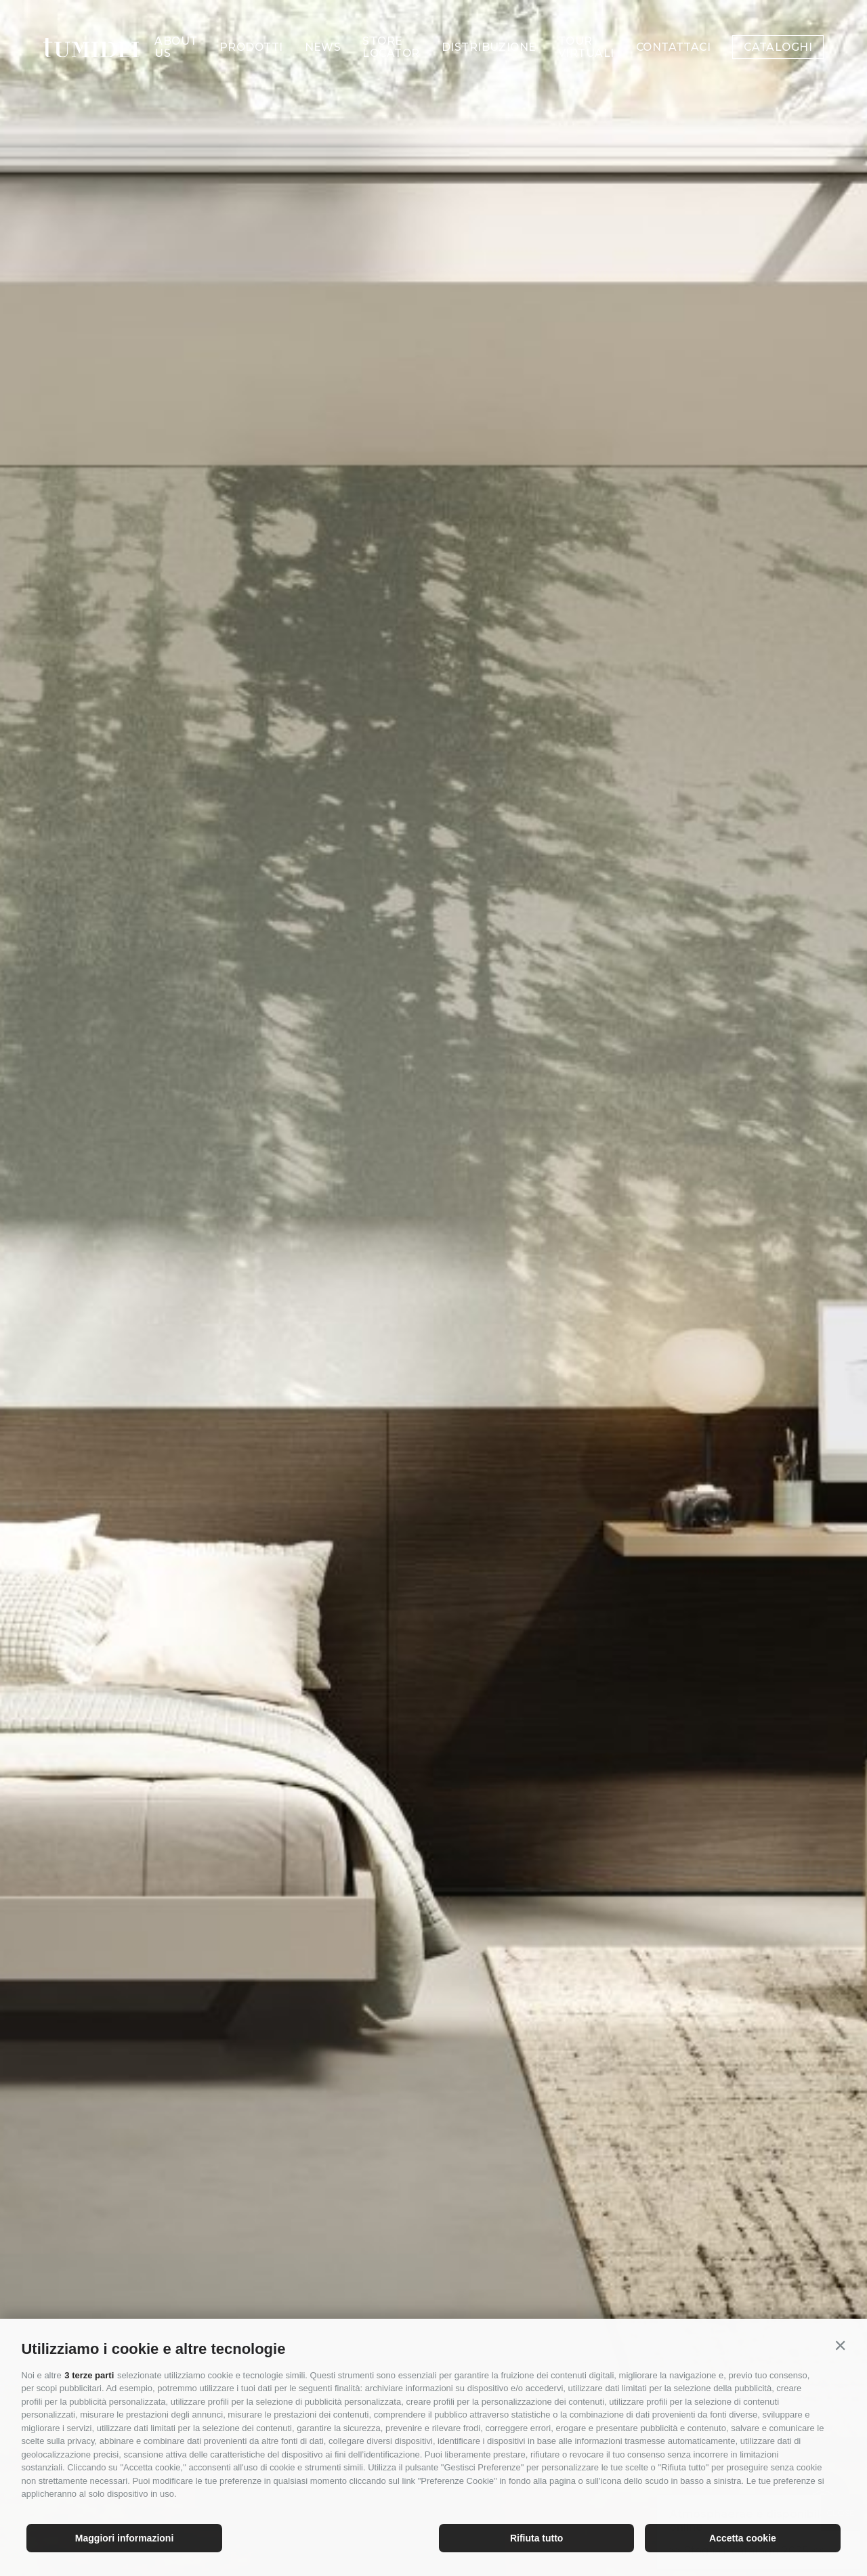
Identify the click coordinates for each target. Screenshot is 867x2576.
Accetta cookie (742, 2538)
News (323, 26)
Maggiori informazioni (124, 2538)
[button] (840, 2345)
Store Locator (390, 26)
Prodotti (251, 26)
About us (175, 26)
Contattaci (673, 26)
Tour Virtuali (586, 26)
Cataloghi (778, 26)
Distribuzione (489, 26)
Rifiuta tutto (537, 2538)
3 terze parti (89, 2375)
